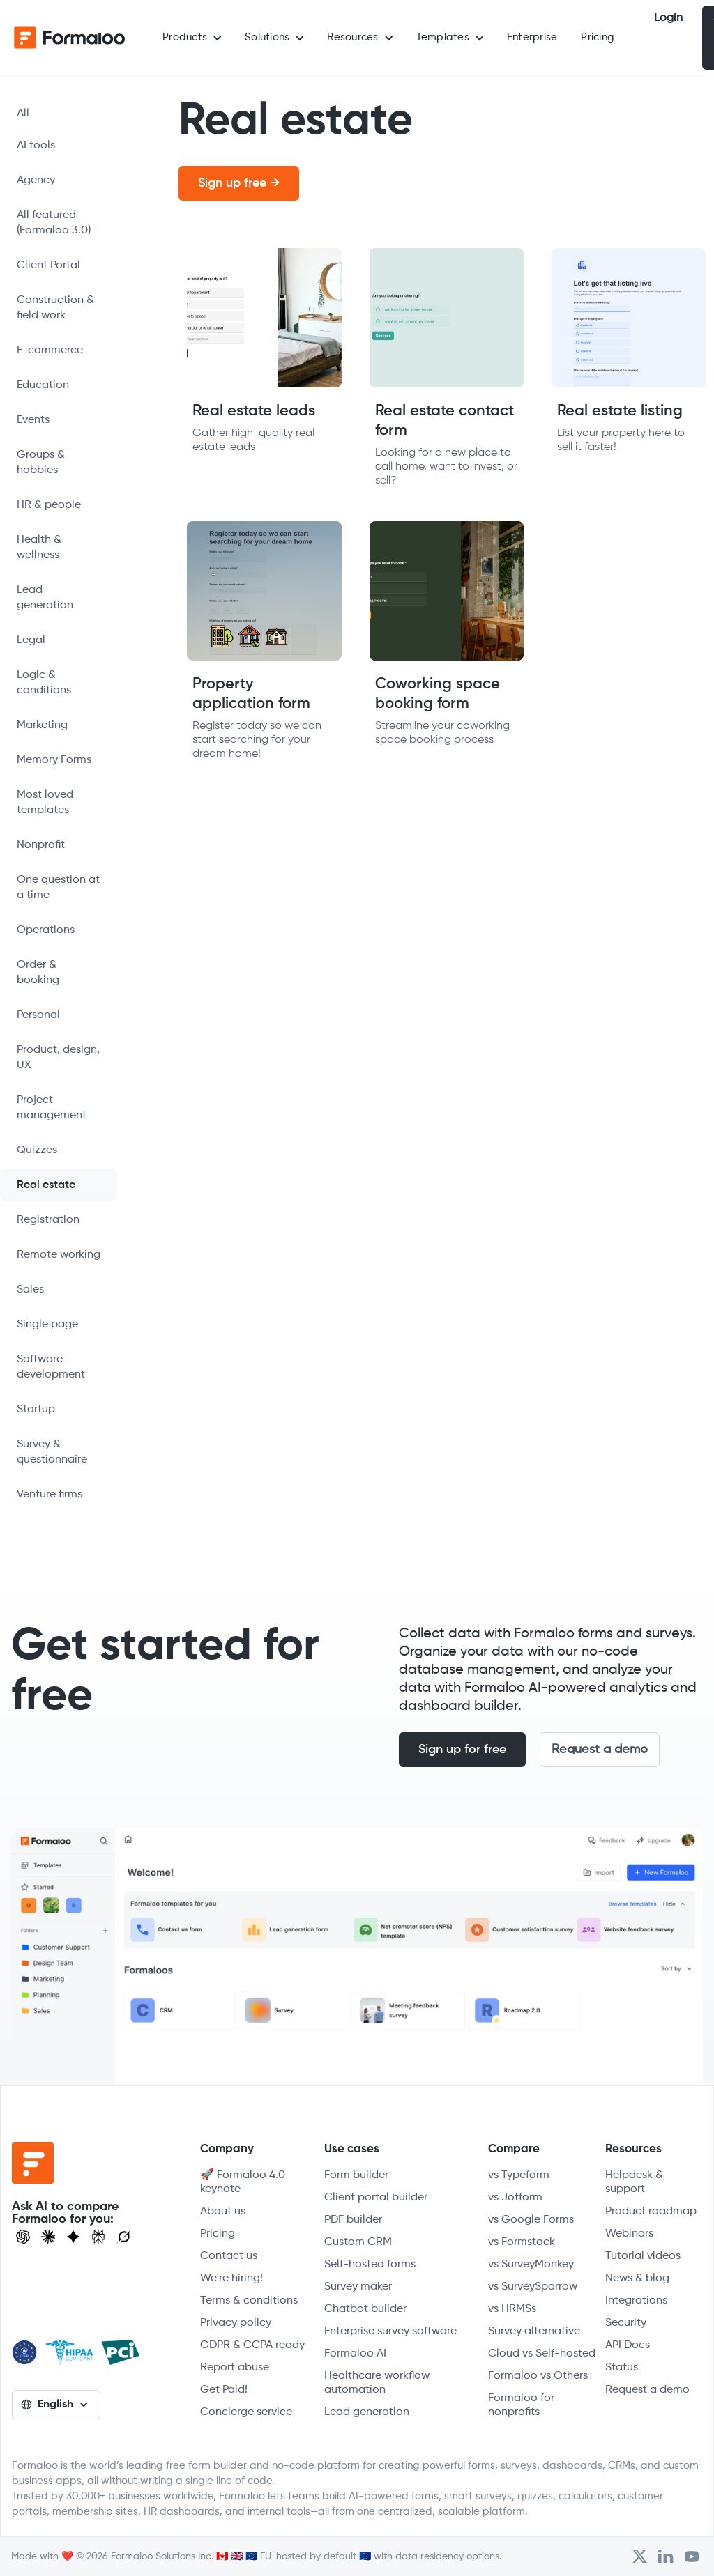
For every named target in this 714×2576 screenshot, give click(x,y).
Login (668, 18)
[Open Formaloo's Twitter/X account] (639, 2556)
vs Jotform (515, 2197)
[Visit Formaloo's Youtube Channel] (692, 2556)
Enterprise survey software (390, 2331)
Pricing (597, 37)
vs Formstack (521, 2242)
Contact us (228, 2256)
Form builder (356, 2175)
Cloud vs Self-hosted (541, 2353)
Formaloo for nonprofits (521, 2405)
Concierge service (246, 2412)
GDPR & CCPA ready (252, 2345)
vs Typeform (518, 2175)
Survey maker (358, 2286)
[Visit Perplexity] (98, 2237)
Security (625, 2323)
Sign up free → (239, 183)
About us (222, 2211)
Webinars (629, 2233)
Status (621, 2367)
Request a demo (600, 1749)
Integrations (636, 2300)
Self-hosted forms (370, 2264)
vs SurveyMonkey (531, 2264)
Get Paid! (224, 2390)
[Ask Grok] (123, 2237)
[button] (191, 38)
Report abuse (234, 2367)
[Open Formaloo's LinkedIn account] (666, 2556)
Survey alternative (534, 2331)
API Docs (627, 2345)
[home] (70, 38)
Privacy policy (235, 2323)
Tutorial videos (643, 2256)
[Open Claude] (48, 2237)
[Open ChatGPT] (23, 2237)
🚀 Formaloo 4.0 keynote (242, 2182)
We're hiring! (231, 2278)
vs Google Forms (531, 2220)
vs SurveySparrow (532, 2286)
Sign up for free (462, 1749)
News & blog (637, 2278)
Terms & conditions (249, 2300)
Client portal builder (375, 2197)
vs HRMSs (512, 2309)
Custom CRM (358, 2242)
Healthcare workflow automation (377, 2383)
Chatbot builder (365, 2309)
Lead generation (366, 2412)
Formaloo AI (355, 2353)
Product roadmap (651, 2211)
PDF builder (353, 2220)
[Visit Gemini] (73, 2237)
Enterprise (532, 37)
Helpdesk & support (634, 2182)
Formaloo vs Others (538, 2376)
